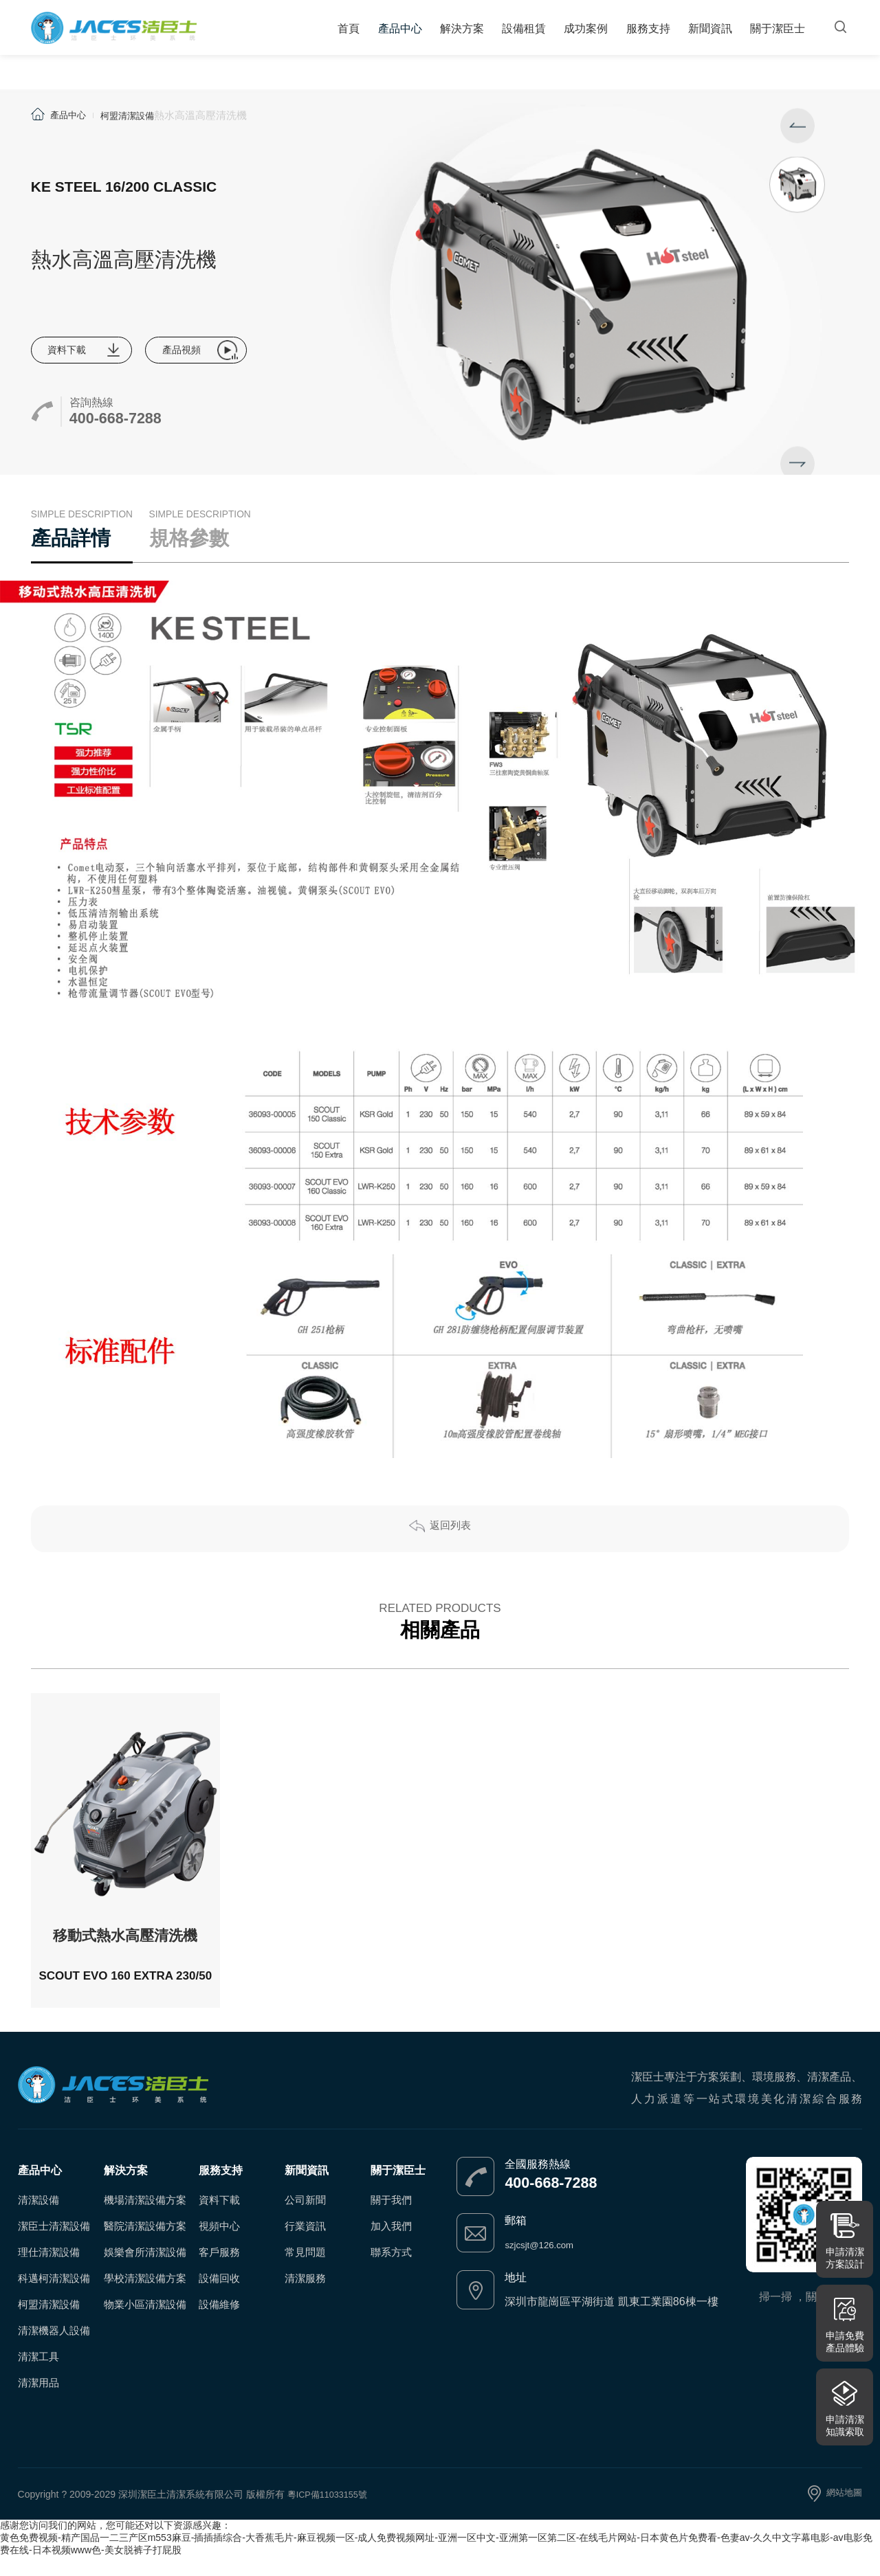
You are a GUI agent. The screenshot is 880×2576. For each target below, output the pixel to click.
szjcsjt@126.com (546, 2264)
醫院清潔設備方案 (145, 2245)
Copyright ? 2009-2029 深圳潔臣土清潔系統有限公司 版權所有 (152, 2513)
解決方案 (467, 31)
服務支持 (649, 31)
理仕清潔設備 (49, 2271)
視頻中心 (219, 2245)
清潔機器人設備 (54, 2349)
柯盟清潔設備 (137, 115)
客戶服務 (219, 2271)
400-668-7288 (133, 425)
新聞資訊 (709, 31)
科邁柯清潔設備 (54, 2297)
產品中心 (407, 31)
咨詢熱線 (91, 406)
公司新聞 (305, 2219)
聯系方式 (391, 2271)
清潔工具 (38, 2376)
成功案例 (588, 31)
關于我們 (391, 2219)
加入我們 (391, 2245)
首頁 (358, 31)
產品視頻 (200, 351)
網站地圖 (843, 2513)
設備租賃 (528, 31)
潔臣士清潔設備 (54, 2245)
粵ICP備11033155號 (331, 2513)
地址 (516, 2297)
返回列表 (450, 1547)
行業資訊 (305, 2245)
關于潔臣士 (776, 31)
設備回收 (219, 2297)
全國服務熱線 (538, 2183)
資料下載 (73, 351)
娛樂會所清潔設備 (145, 2271)
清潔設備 (38, 2219)
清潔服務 (305, 2297)
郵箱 (516, 2240)
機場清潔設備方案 (145, 2219)
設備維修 (219, 2323)
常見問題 (305, 2271)
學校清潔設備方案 (145, 2297)
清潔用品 (38, 2402)
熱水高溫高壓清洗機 (214, 115)
